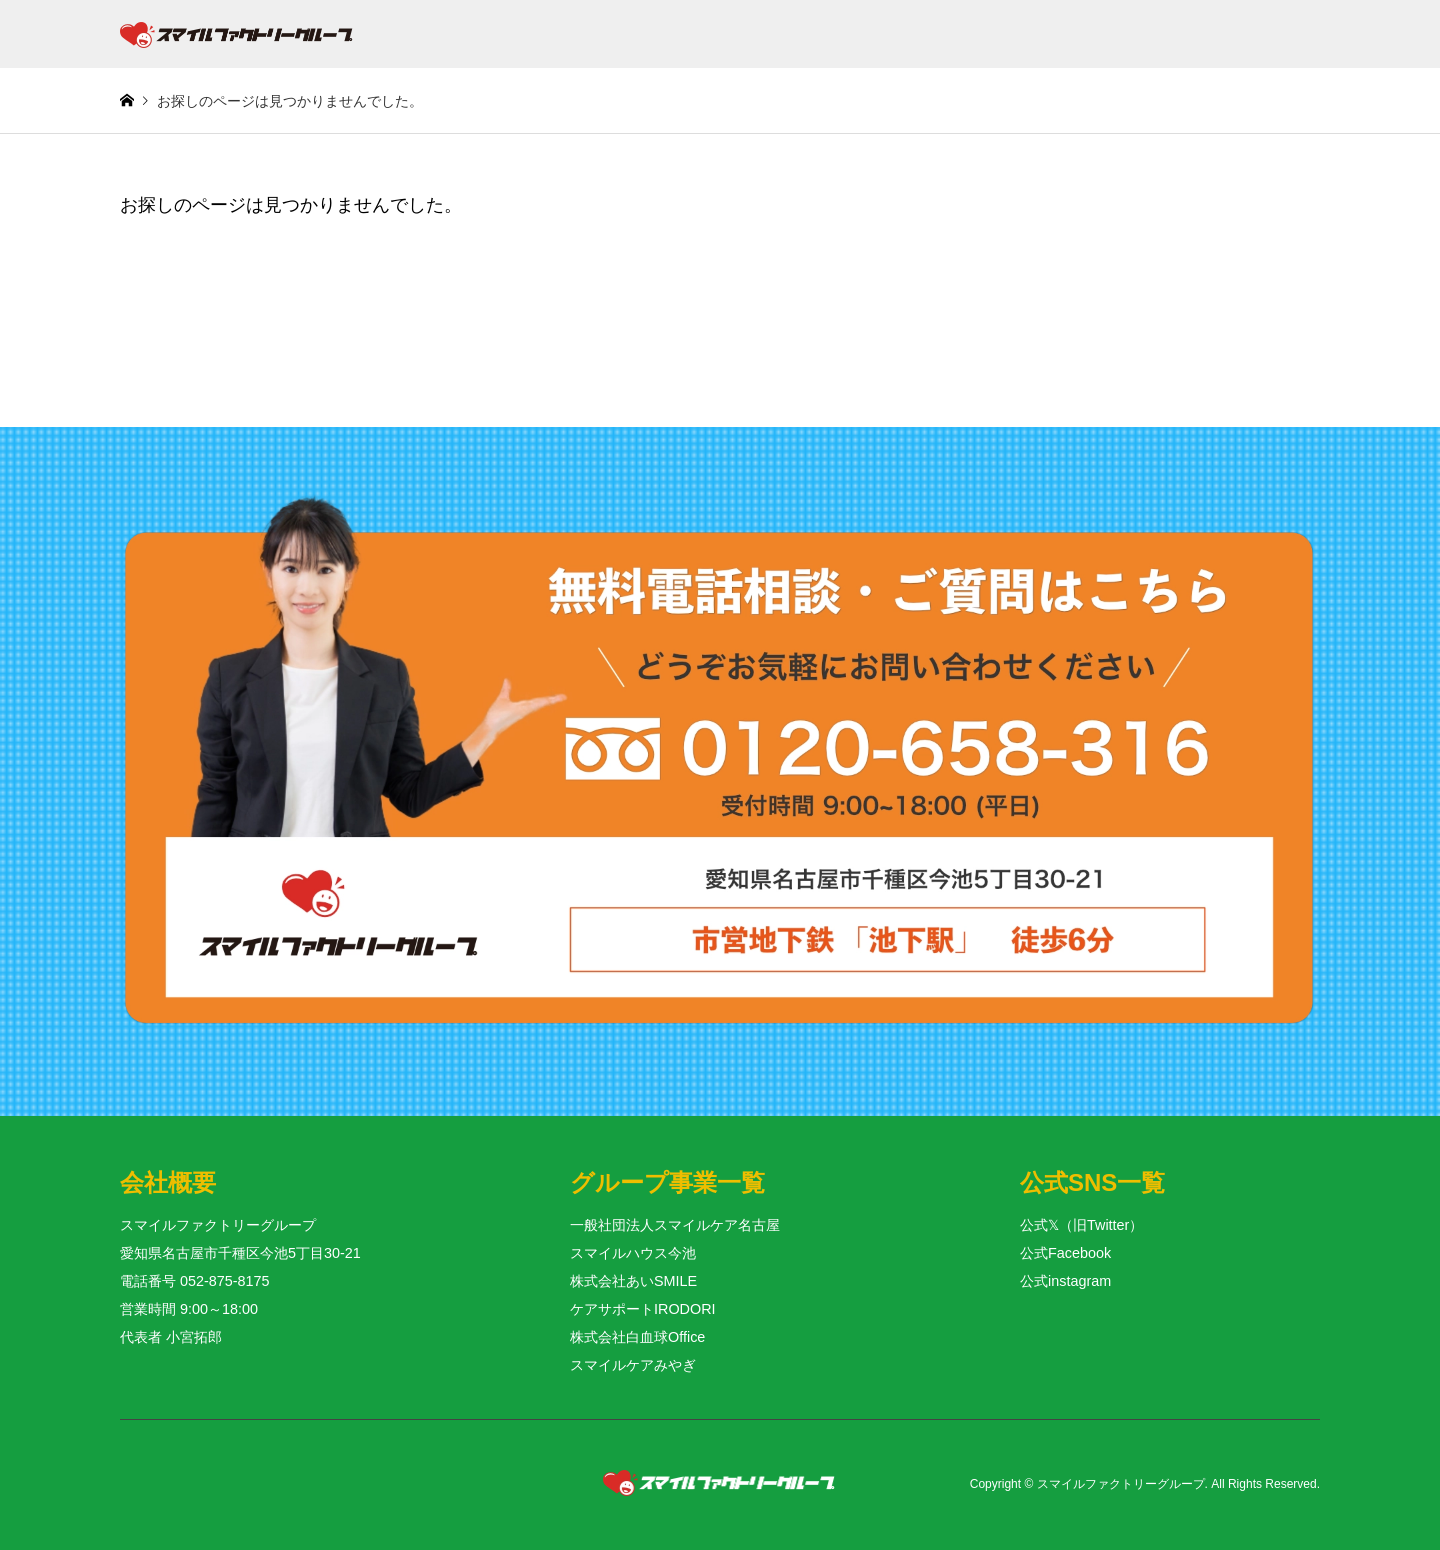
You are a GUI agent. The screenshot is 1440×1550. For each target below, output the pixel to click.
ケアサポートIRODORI (643, 1309)
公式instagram (1065, 1281)
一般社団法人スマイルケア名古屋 (675, 1225)
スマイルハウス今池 (633, 1253)
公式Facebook (1065, 1253)
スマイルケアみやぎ (633, 1365)
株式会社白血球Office (637, 1337)
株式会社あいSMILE (633, 1281)
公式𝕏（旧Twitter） (1081, 1225)
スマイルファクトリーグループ (1121, 1485)
